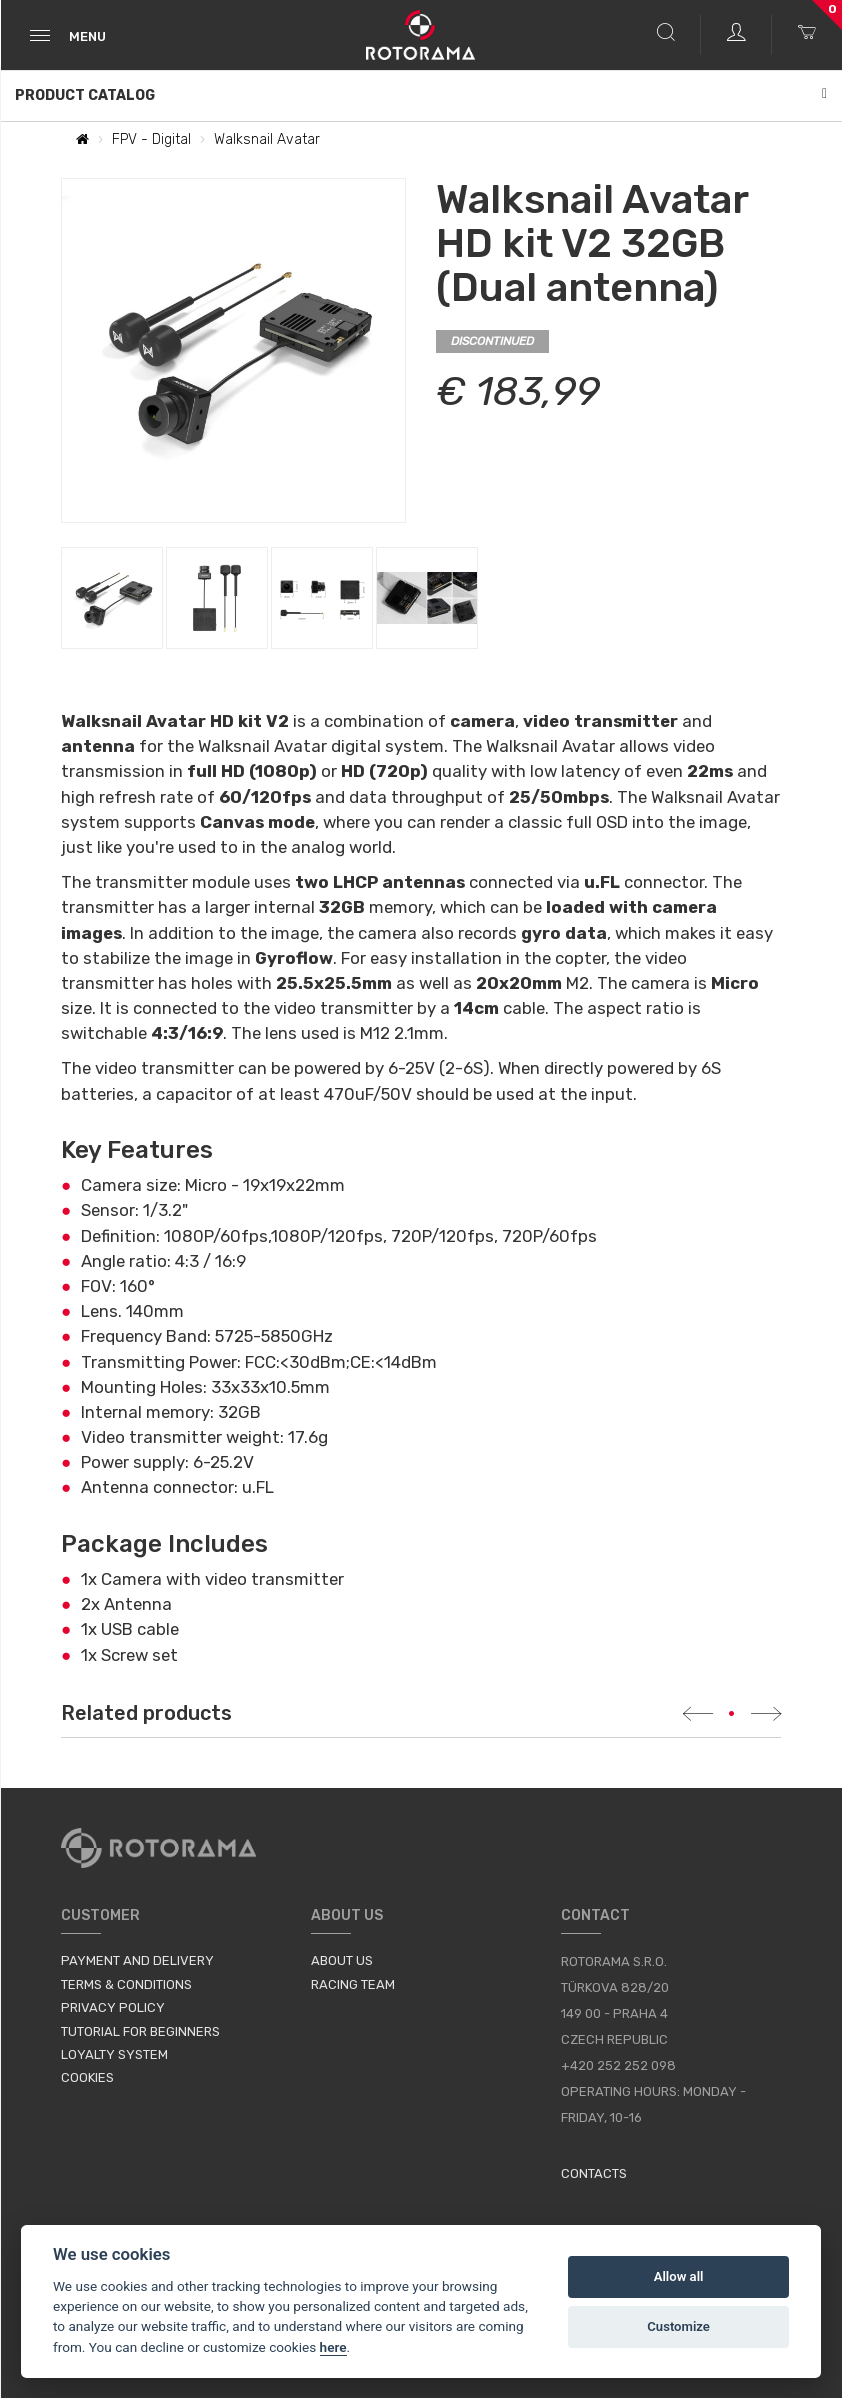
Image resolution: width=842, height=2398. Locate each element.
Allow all (679, 2276)
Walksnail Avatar (267, 139)
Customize (678, 2326)
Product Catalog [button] (421, 95)
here (333, 2347)
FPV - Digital (151, 139)
